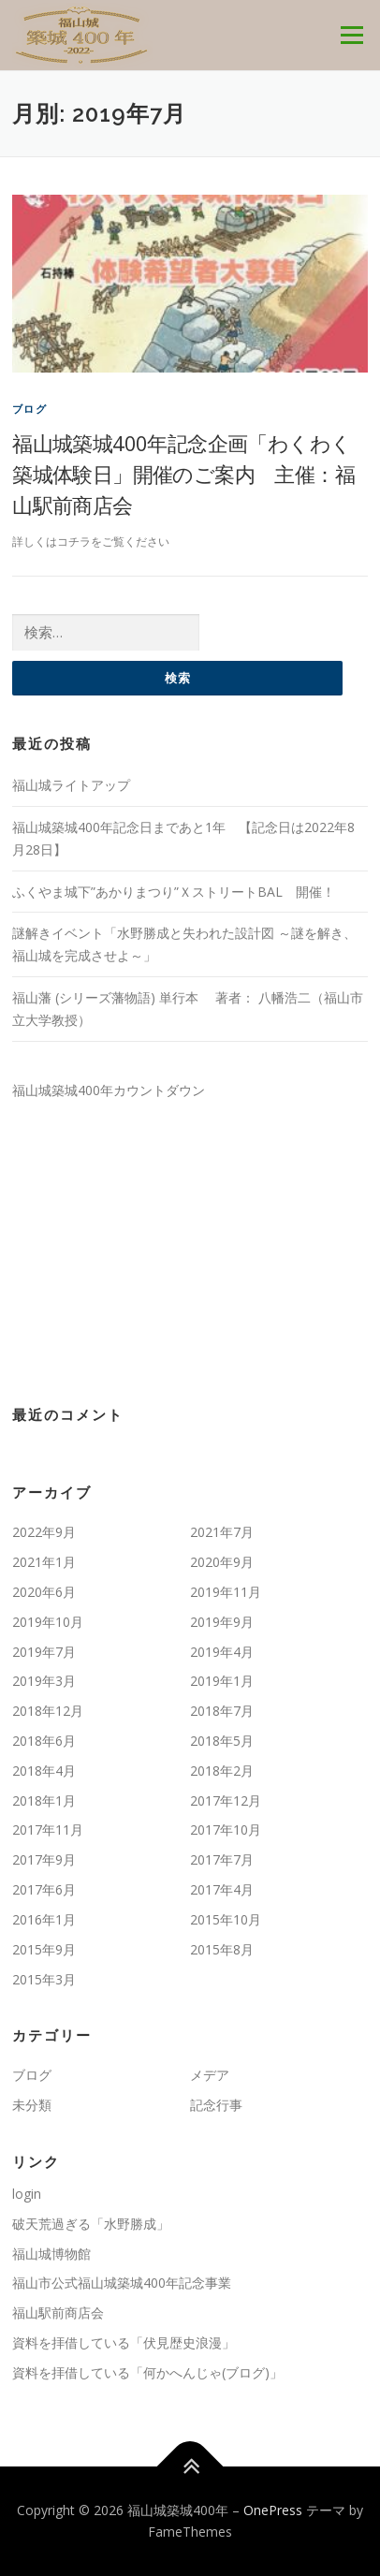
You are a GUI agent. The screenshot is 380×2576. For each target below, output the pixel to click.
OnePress (272, 2510)
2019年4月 (222, 1652)
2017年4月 (222, 1889)
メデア (209, 2075)
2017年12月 (225, 1800)
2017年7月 (222, 1859)
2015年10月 (225, 1919)
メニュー (351, 35)
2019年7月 (44, 1652)
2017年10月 (225, 1829)
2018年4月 (44, 1770)
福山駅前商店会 (58, 2312)
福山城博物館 (51, 2253)
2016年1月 (44, 1919)
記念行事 (216, 2105)
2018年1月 (44, 1800)
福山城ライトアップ (71, 785)
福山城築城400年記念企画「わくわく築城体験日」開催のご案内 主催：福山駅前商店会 (183, 474)
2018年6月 (44, 1740)
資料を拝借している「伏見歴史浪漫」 (123, 2342)
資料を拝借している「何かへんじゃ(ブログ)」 (147, 2372)
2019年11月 (225, 1592)
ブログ (29, 409)
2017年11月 (47, 1829)
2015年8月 (222, 1949)
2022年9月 (44, 1532)
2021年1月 (44, 1562)
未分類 (31, 2105)
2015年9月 (44, 1949)
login (26, 2194)
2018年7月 (222, 1711)
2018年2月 (222, 1770)
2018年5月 (222, 1740)
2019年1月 (222, 1681)
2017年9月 (44, 1859)
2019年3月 (44, 1681)
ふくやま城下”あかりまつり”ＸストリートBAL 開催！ (173, 891)
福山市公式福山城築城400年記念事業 (121, 2282)
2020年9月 (222, 1562)
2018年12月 (47, 1711)
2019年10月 (47, 1622)
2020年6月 (44, 1592)
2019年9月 (222, 1622)
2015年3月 (44, 1979)
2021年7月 (222, 1532)
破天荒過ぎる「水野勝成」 (90, 2223)
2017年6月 (44, 1889)
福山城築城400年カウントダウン (108, 1090)
